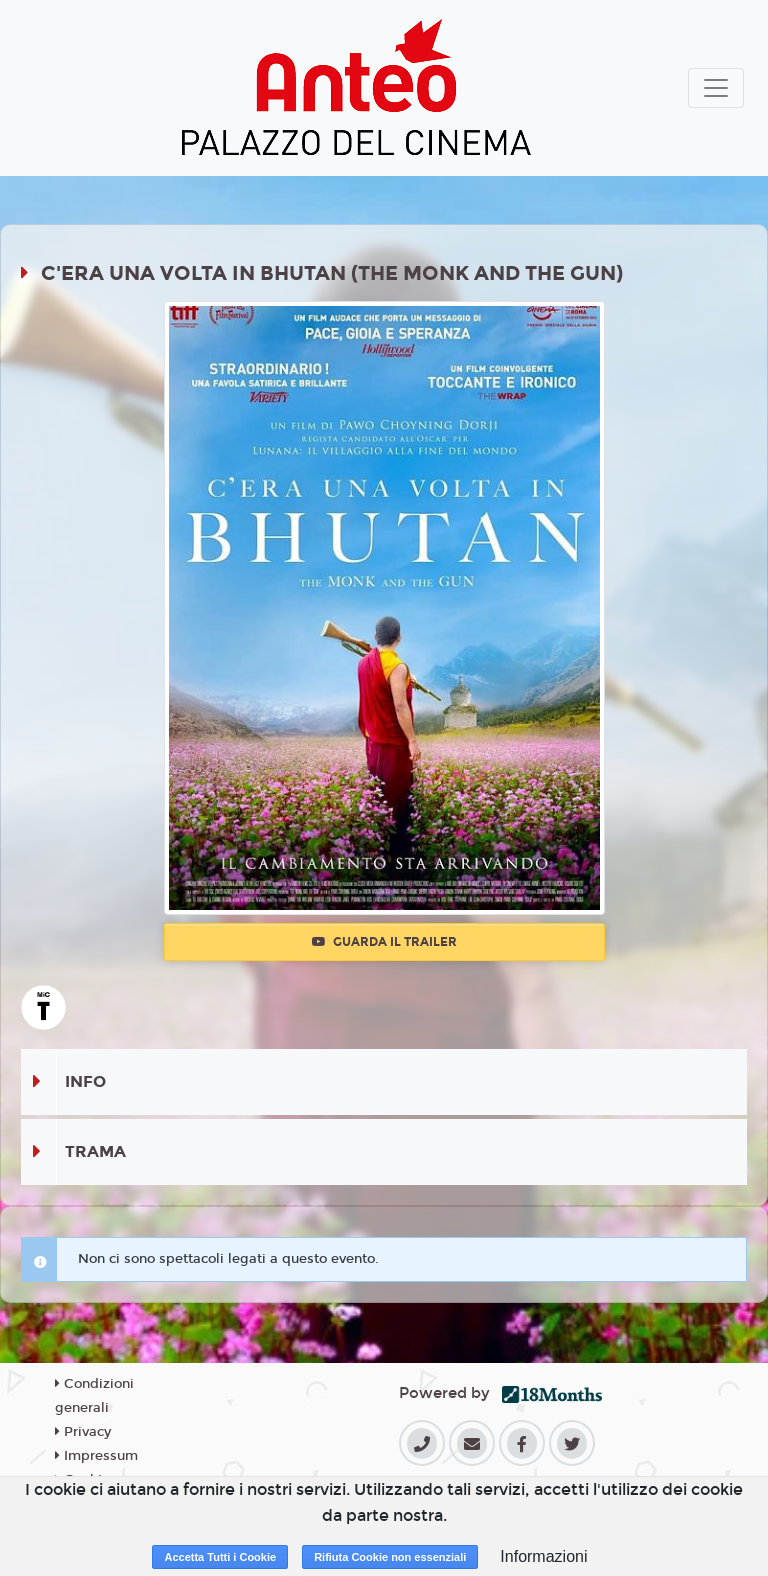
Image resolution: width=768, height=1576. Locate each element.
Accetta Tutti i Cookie (220, 1557)
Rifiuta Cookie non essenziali (390, 1557)
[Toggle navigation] (716, 88)
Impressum (96, 1456)
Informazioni (543, 1556)
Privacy (83, 1432)
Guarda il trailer (384, 942)
